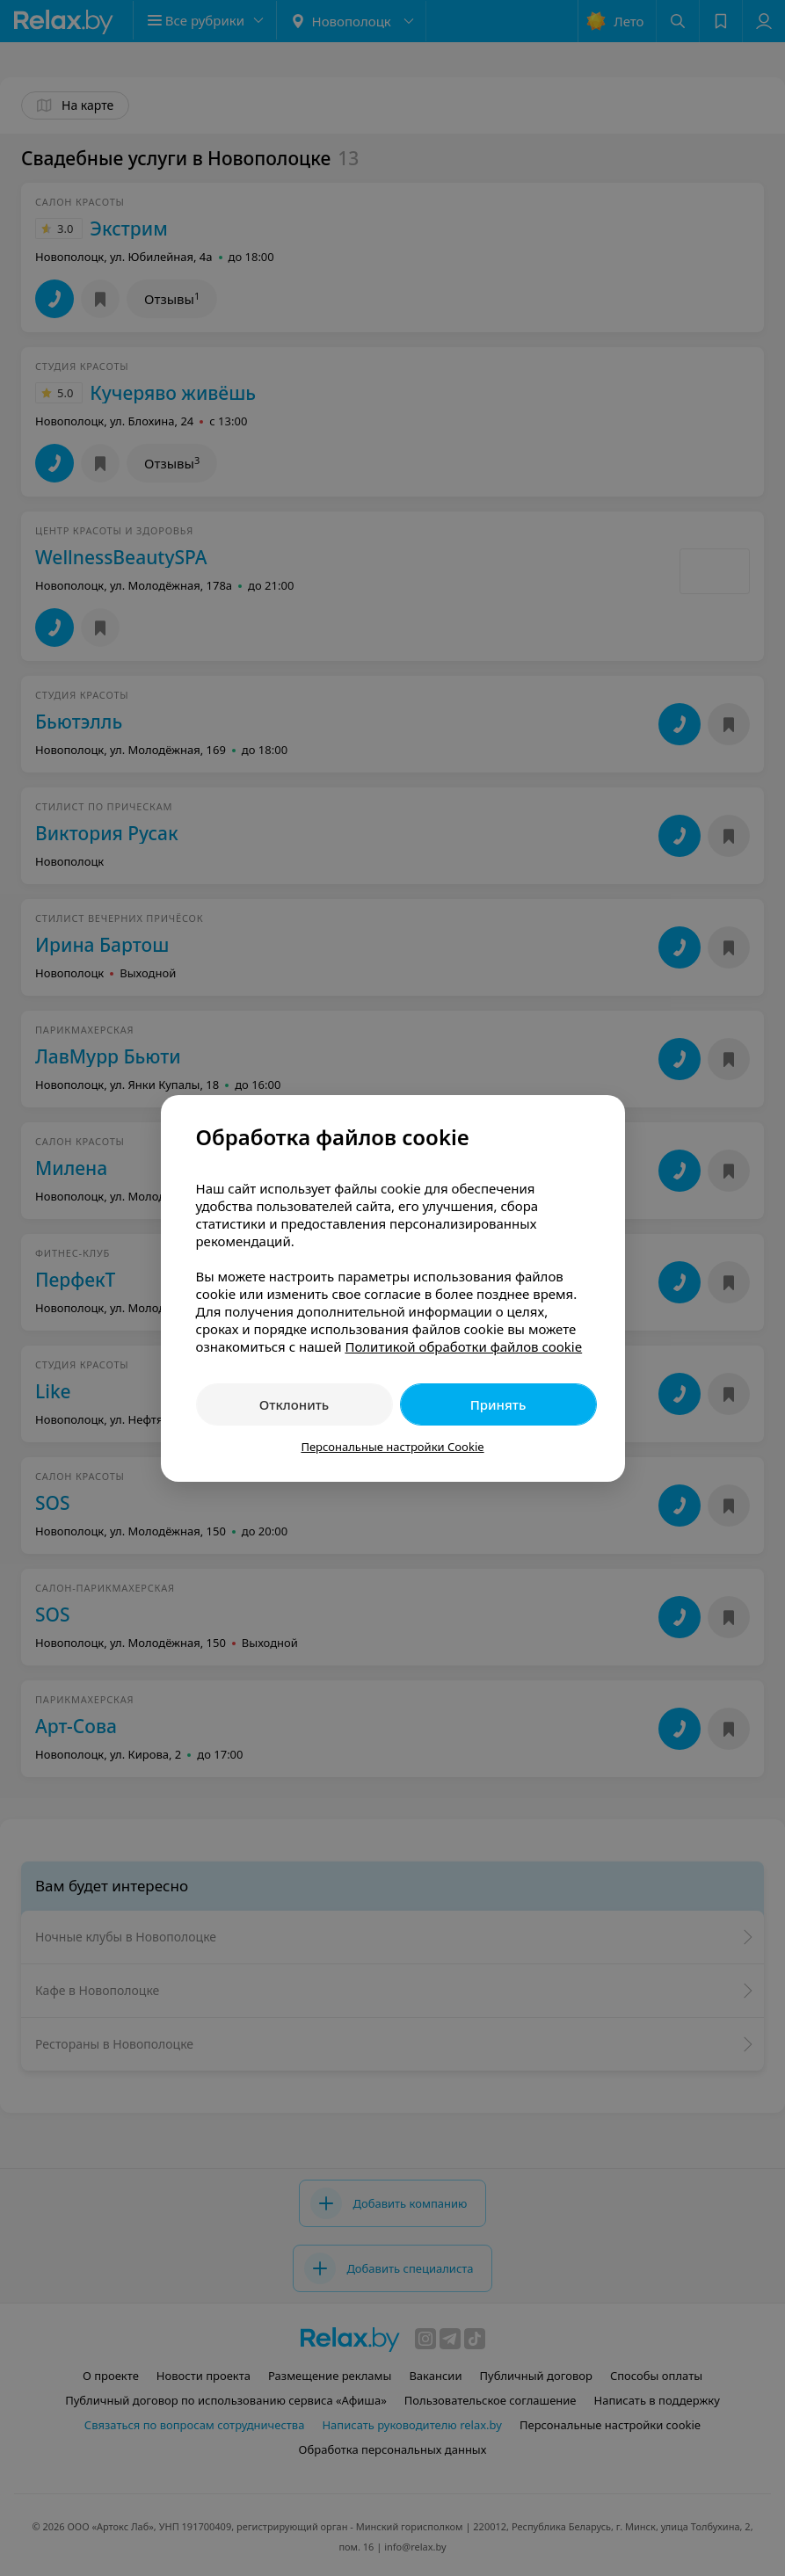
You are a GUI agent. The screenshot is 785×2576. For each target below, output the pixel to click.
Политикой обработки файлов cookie (463, 1346)
